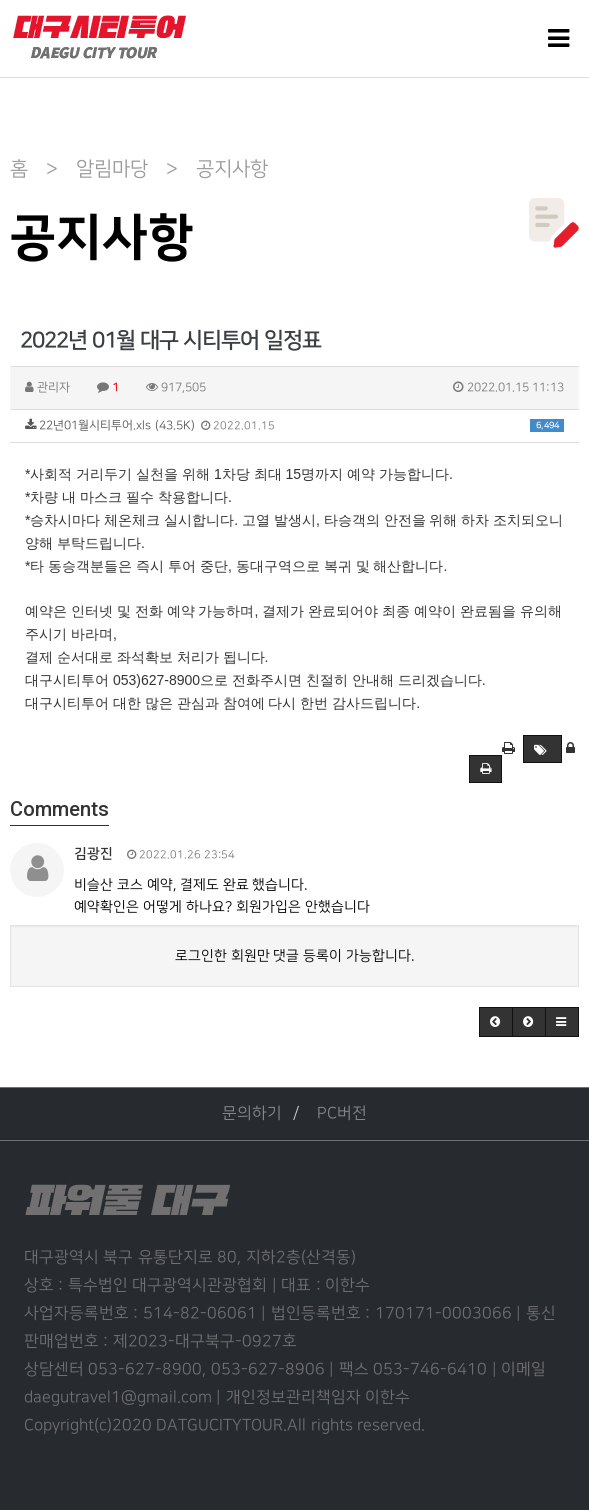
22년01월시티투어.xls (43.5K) (294, 425)
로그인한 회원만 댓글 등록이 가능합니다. (295, 955)
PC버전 (342, 1113)
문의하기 (252, 1113)
